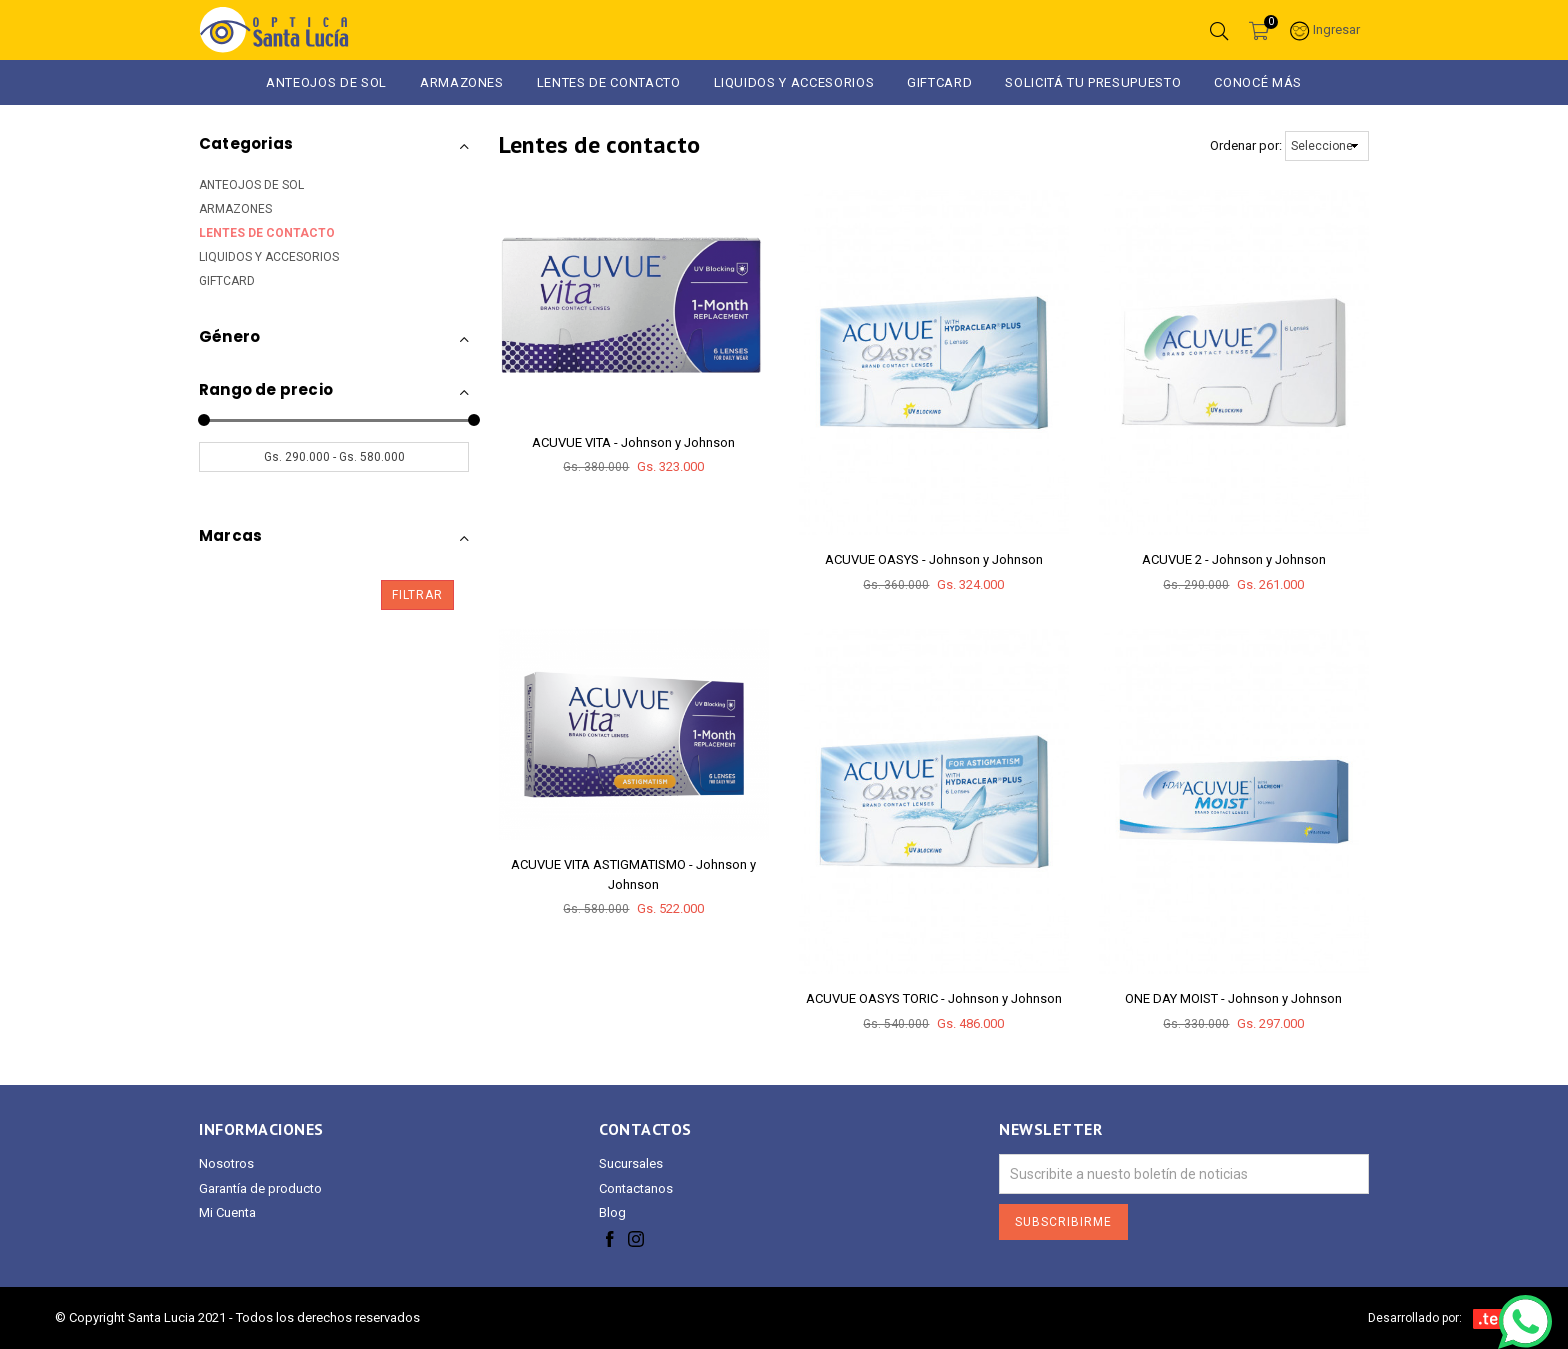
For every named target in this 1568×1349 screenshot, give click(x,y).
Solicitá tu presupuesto (1093, 82)
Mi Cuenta (227, 1212)
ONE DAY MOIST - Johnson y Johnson (1233, 998)
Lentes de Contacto (609, 82)
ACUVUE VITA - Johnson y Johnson (633, 442)
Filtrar (417, 595)
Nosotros (226, 1163)
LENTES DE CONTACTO (267, 233)
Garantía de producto (260, 1188)
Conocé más (1258, 82)
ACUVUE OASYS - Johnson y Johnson (934, 559)
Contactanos (636, 1188)
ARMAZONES (462, 82)
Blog (612, 1212)
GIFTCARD (939, 82)
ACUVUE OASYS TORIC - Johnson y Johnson (934, 998)
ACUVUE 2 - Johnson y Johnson (1234, 559)
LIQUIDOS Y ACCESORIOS (794, 82)
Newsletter (1050, 1129)
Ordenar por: (1246, 145)
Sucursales (631, 1163)
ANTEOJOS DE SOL (326, 82)
